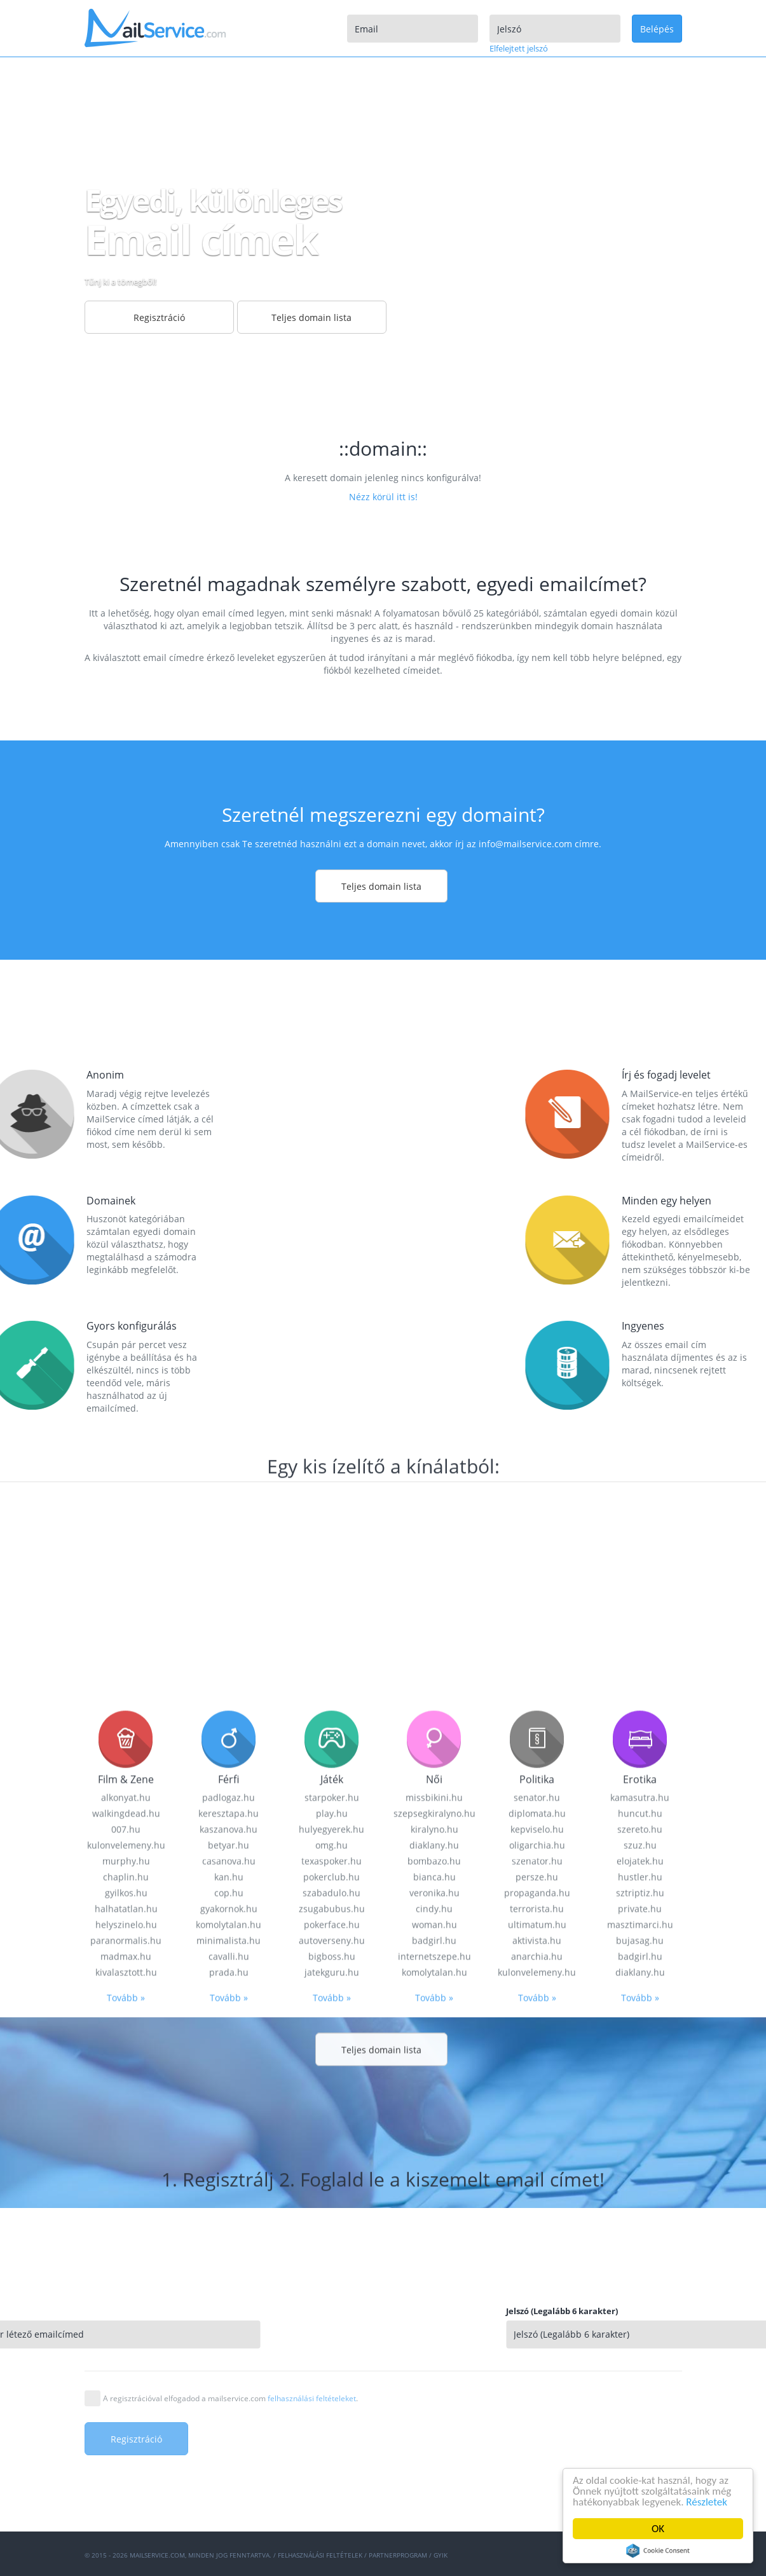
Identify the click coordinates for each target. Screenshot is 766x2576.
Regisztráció (159, 317)
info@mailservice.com (525, 844)
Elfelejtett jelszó (518, 48)
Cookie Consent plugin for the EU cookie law (658, 2551)
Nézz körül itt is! (383, 497)
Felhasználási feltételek (320, 2555)
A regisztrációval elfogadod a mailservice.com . (230, 2398)
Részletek (707, 2502)
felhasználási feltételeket (312, 2398)
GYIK (441, 2555)
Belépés (657, 29)
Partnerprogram (398, 2555)
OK (658, 2528)
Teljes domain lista (311, 317)
